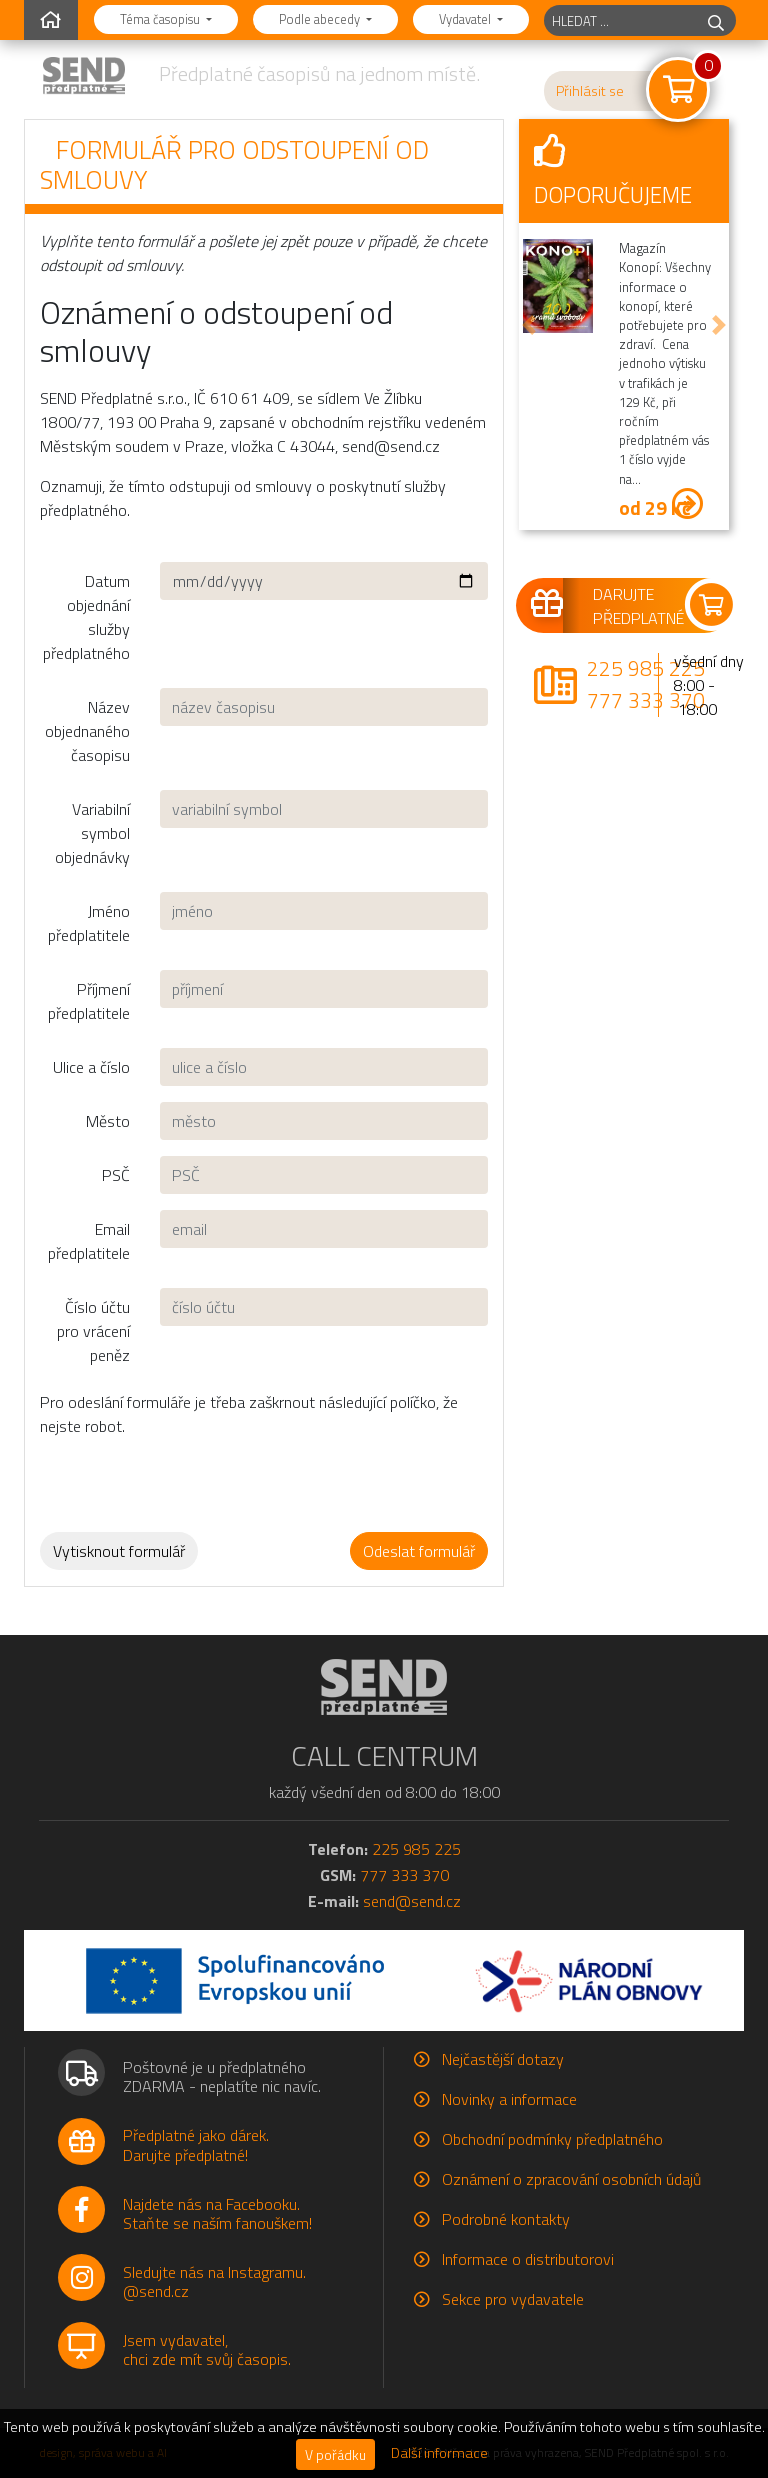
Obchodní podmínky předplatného (552, 2139)
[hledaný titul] (620, 20)
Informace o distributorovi (528, 2259)
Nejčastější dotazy (503, 2059)
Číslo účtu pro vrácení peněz (93, 1331)
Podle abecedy (321, 19)
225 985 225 (646, 668)
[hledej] (716, 20)
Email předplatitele (89, 1241)
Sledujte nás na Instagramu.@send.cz (214, 2281)
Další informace (439, 2453)
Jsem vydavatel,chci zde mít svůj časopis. (207, 2349)
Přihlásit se (590, 91)
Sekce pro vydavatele (513, 2299)
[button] (529, 325)
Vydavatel (466, 19)
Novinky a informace (509, 2099)
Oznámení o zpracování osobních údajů (571, 2179)
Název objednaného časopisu (87, 731)
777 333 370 (646, 700)
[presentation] (207, 1477)
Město (108, 1121)
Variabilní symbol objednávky (92, 833)
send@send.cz (412, 1901)
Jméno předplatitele (89, 923)
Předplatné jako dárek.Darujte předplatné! (196, 2144)
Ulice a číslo (91, 1067)
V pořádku (335, 2454)
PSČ (116, 1175)
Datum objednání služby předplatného (86, 617)
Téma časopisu (161, 19)
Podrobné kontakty (506, 2219)
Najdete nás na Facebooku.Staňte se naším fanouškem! (217, 2213)
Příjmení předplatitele (89, 1001)
